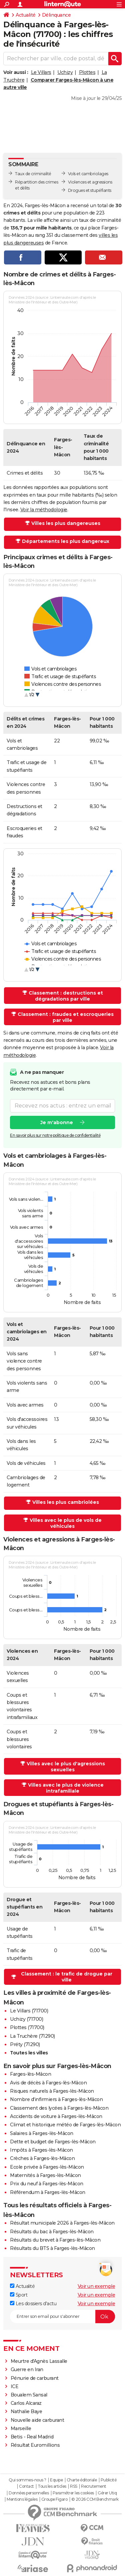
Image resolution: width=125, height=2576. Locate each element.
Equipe (56, 2480)
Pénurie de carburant (35, 2378)
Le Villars (41, 72)
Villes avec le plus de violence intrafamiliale (66, 1788)
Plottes (87, 72)
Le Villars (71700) (29, 2011)
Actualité (26, 15)
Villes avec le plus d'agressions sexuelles (66, 1767)
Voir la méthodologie (43, 510)
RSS (73, 2486)
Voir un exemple (96, 2286)
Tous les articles (52, 2486)
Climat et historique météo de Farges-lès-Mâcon (65, 2125)
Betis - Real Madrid (32, 2437)
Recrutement (93, 2486)
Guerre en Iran (27, 2369)
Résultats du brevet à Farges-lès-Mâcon (55, 2240)
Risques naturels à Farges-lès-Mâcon (52, 2091)
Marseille (21, 2428)
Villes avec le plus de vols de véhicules (66, 1523)
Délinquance (56, 15)
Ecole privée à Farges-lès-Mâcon (47, 2167)
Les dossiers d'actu (33, 2304)
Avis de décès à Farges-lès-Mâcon (48, 2083)
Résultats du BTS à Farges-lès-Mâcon (52, 2248)
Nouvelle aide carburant (37, 2420)
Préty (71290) (25, 2044)
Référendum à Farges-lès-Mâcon (47, 2192)
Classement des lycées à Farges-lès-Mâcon (59, 2108)
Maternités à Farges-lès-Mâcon (45, 2175)
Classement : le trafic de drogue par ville (66, 1977)
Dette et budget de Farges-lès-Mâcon (53, 2142)
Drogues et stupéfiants (89, 190)
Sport (18, 2295)
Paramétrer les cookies (73, 2493)
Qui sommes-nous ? (27, 2480)
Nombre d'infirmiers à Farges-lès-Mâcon (56, 2099)
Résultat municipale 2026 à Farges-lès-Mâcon (62, 2223)
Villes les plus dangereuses (65, 523)
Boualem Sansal (29, 2395)
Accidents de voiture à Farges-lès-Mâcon (56, 2116)
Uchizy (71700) (26, 2019)
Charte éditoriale (82, 2480)
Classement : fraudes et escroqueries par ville (66, 1017)
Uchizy (65, 72)
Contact (26, 2486)
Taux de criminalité (33, 173)
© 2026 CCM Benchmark (95, 2499)
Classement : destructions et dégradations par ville (66, 996)
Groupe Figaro (54, 2499)
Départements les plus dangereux (65, 541)
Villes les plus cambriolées (65, 1502)
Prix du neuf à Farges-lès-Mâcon (46, 2184)
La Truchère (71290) (32, 2036)
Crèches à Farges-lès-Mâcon (42, 2158)
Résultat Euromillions (35, 2445)
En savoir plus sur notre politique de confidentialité (55, 1135)
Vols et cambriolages (88, 173)
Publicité (109, 2480)
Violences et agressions (90, 182)
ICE (15, 2386)
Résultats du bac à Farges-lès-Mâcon (52, 2232)
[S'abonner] (62, 2316)
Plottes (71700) (27, 2027)
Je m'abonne (56, 1122)
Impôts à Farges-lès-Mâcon (41, 2150)
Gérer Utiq (107, 2493)
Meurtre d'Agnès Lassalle (39, 2361)
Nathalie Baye (26, 2411)
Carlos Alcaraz (26, 2403)
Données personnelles (29, 2493)
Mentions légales (22, 2499)
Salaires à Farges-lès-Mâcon (41, 2133)
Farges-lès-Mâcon (30, 2074)
